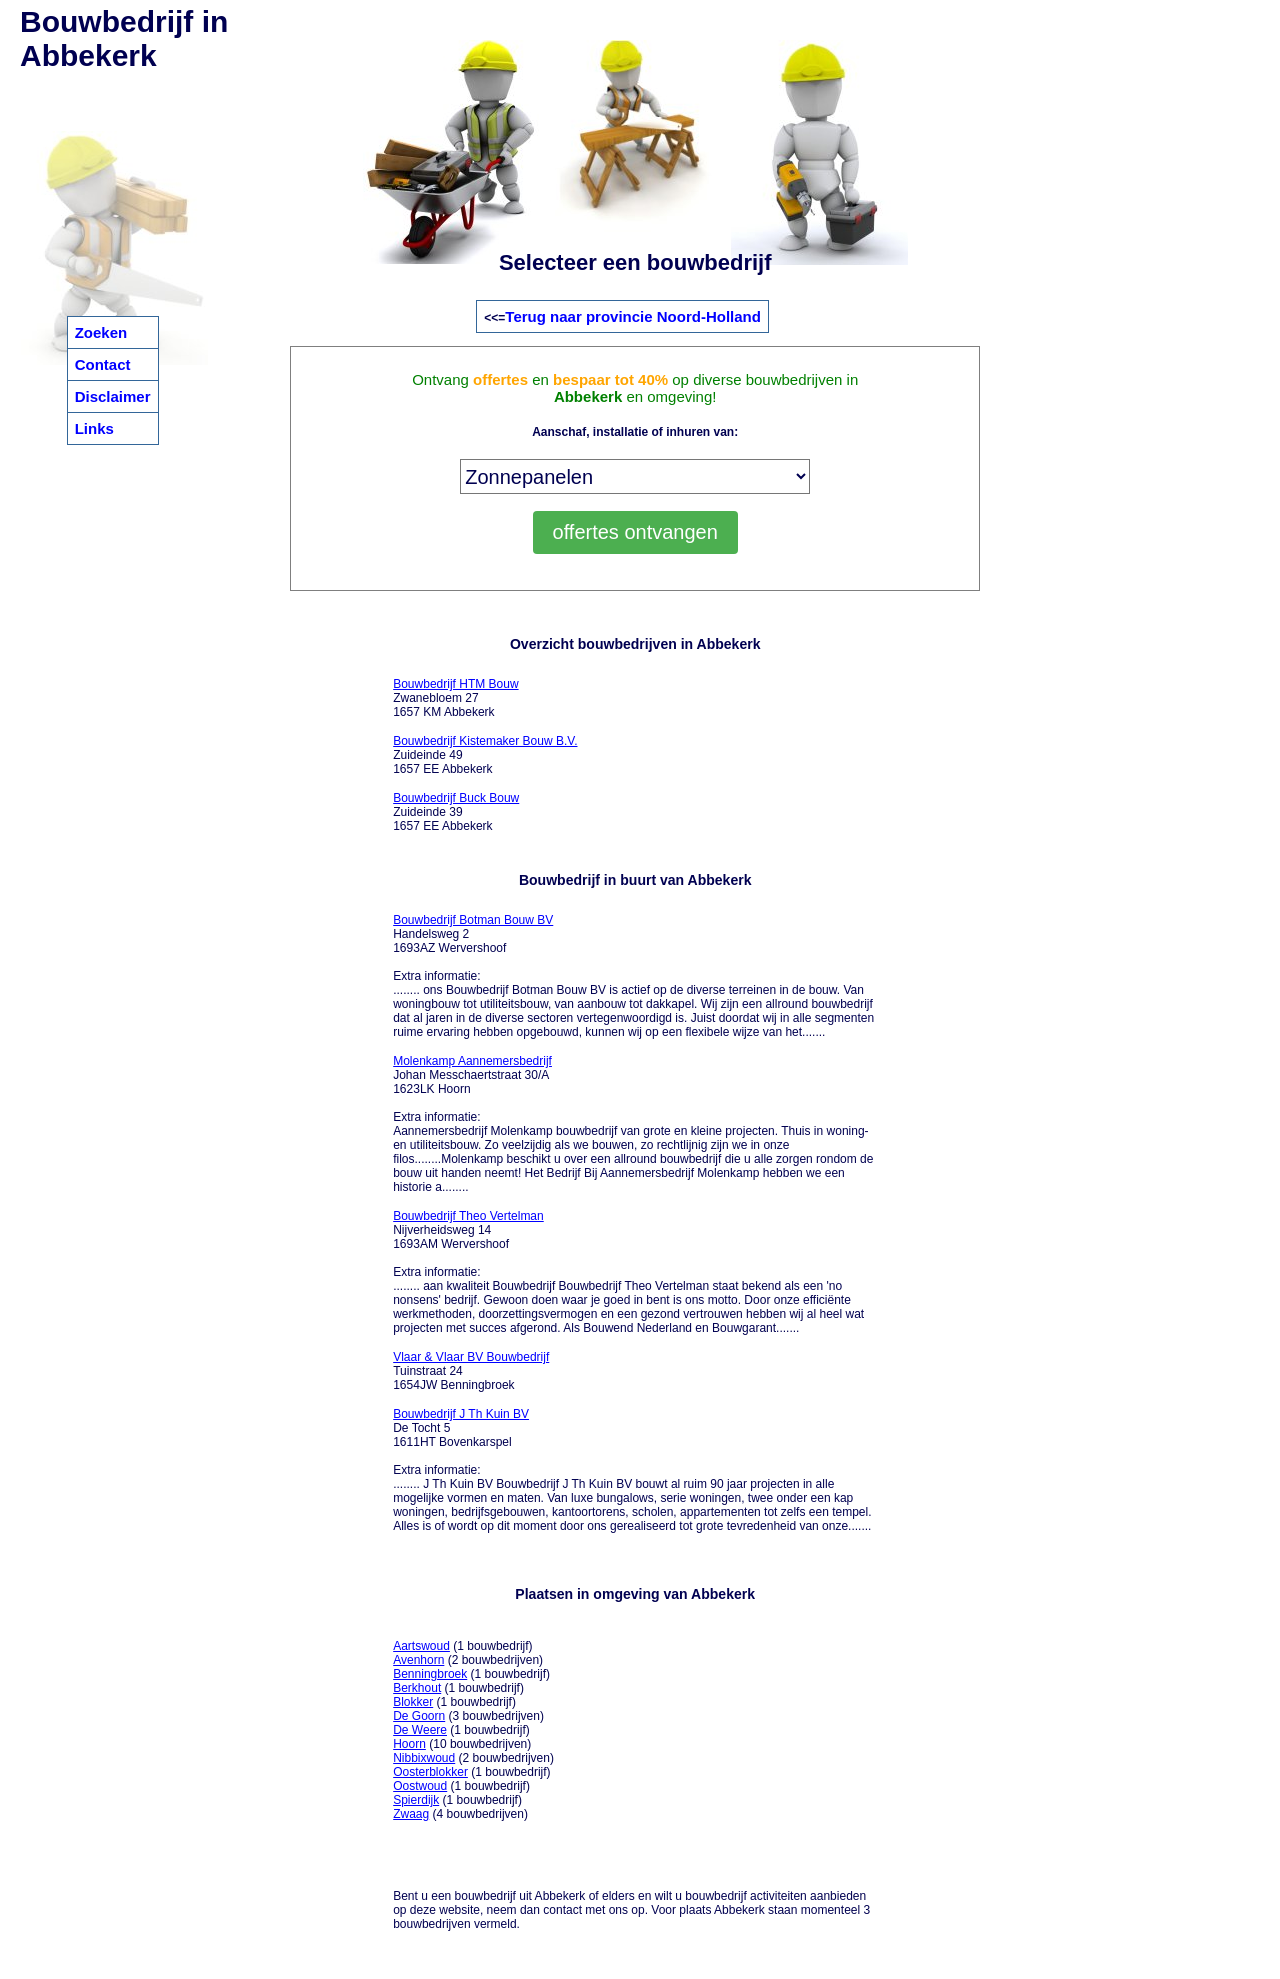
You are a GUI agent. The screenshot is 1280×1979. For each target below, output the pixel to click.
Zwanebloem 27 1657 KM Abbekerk (455, 698)
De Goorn (419, 1716)
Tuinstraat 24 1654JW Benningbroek (471, 1371)
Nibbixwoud (424, 1758)
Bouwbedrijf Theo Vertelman (468, 1216)
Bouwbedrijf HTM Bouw (455, 684)
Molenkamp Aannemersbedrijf (472, 1061)
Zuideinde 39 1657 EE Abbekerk (456, 812)
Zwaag (411, 1814)
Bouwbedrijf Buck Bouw (456, 798)
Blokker (413, 1702)
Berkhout (417, 1688)
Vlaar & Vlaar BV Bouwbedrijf (471, 1357)
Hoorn (409, 1744)
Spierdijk (416, 1800)
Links (94, 428)
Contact (103, 364)
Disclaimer (113, 396)
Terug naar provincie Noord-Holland (633, 316)
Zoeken (101, 332)
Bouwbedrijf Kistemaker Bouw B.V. (485, 741)
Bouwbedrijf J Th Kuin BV (461, 1414)
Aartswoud (421, 1646)
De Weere (420, 1730)
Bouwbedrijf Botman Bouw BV (473, 920)
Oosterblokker (430, 1772)
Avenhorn (418, 1660)
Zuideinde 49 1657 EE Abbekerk (485, 755)
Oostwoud (420, 1786)
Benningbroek (430, 1674)
